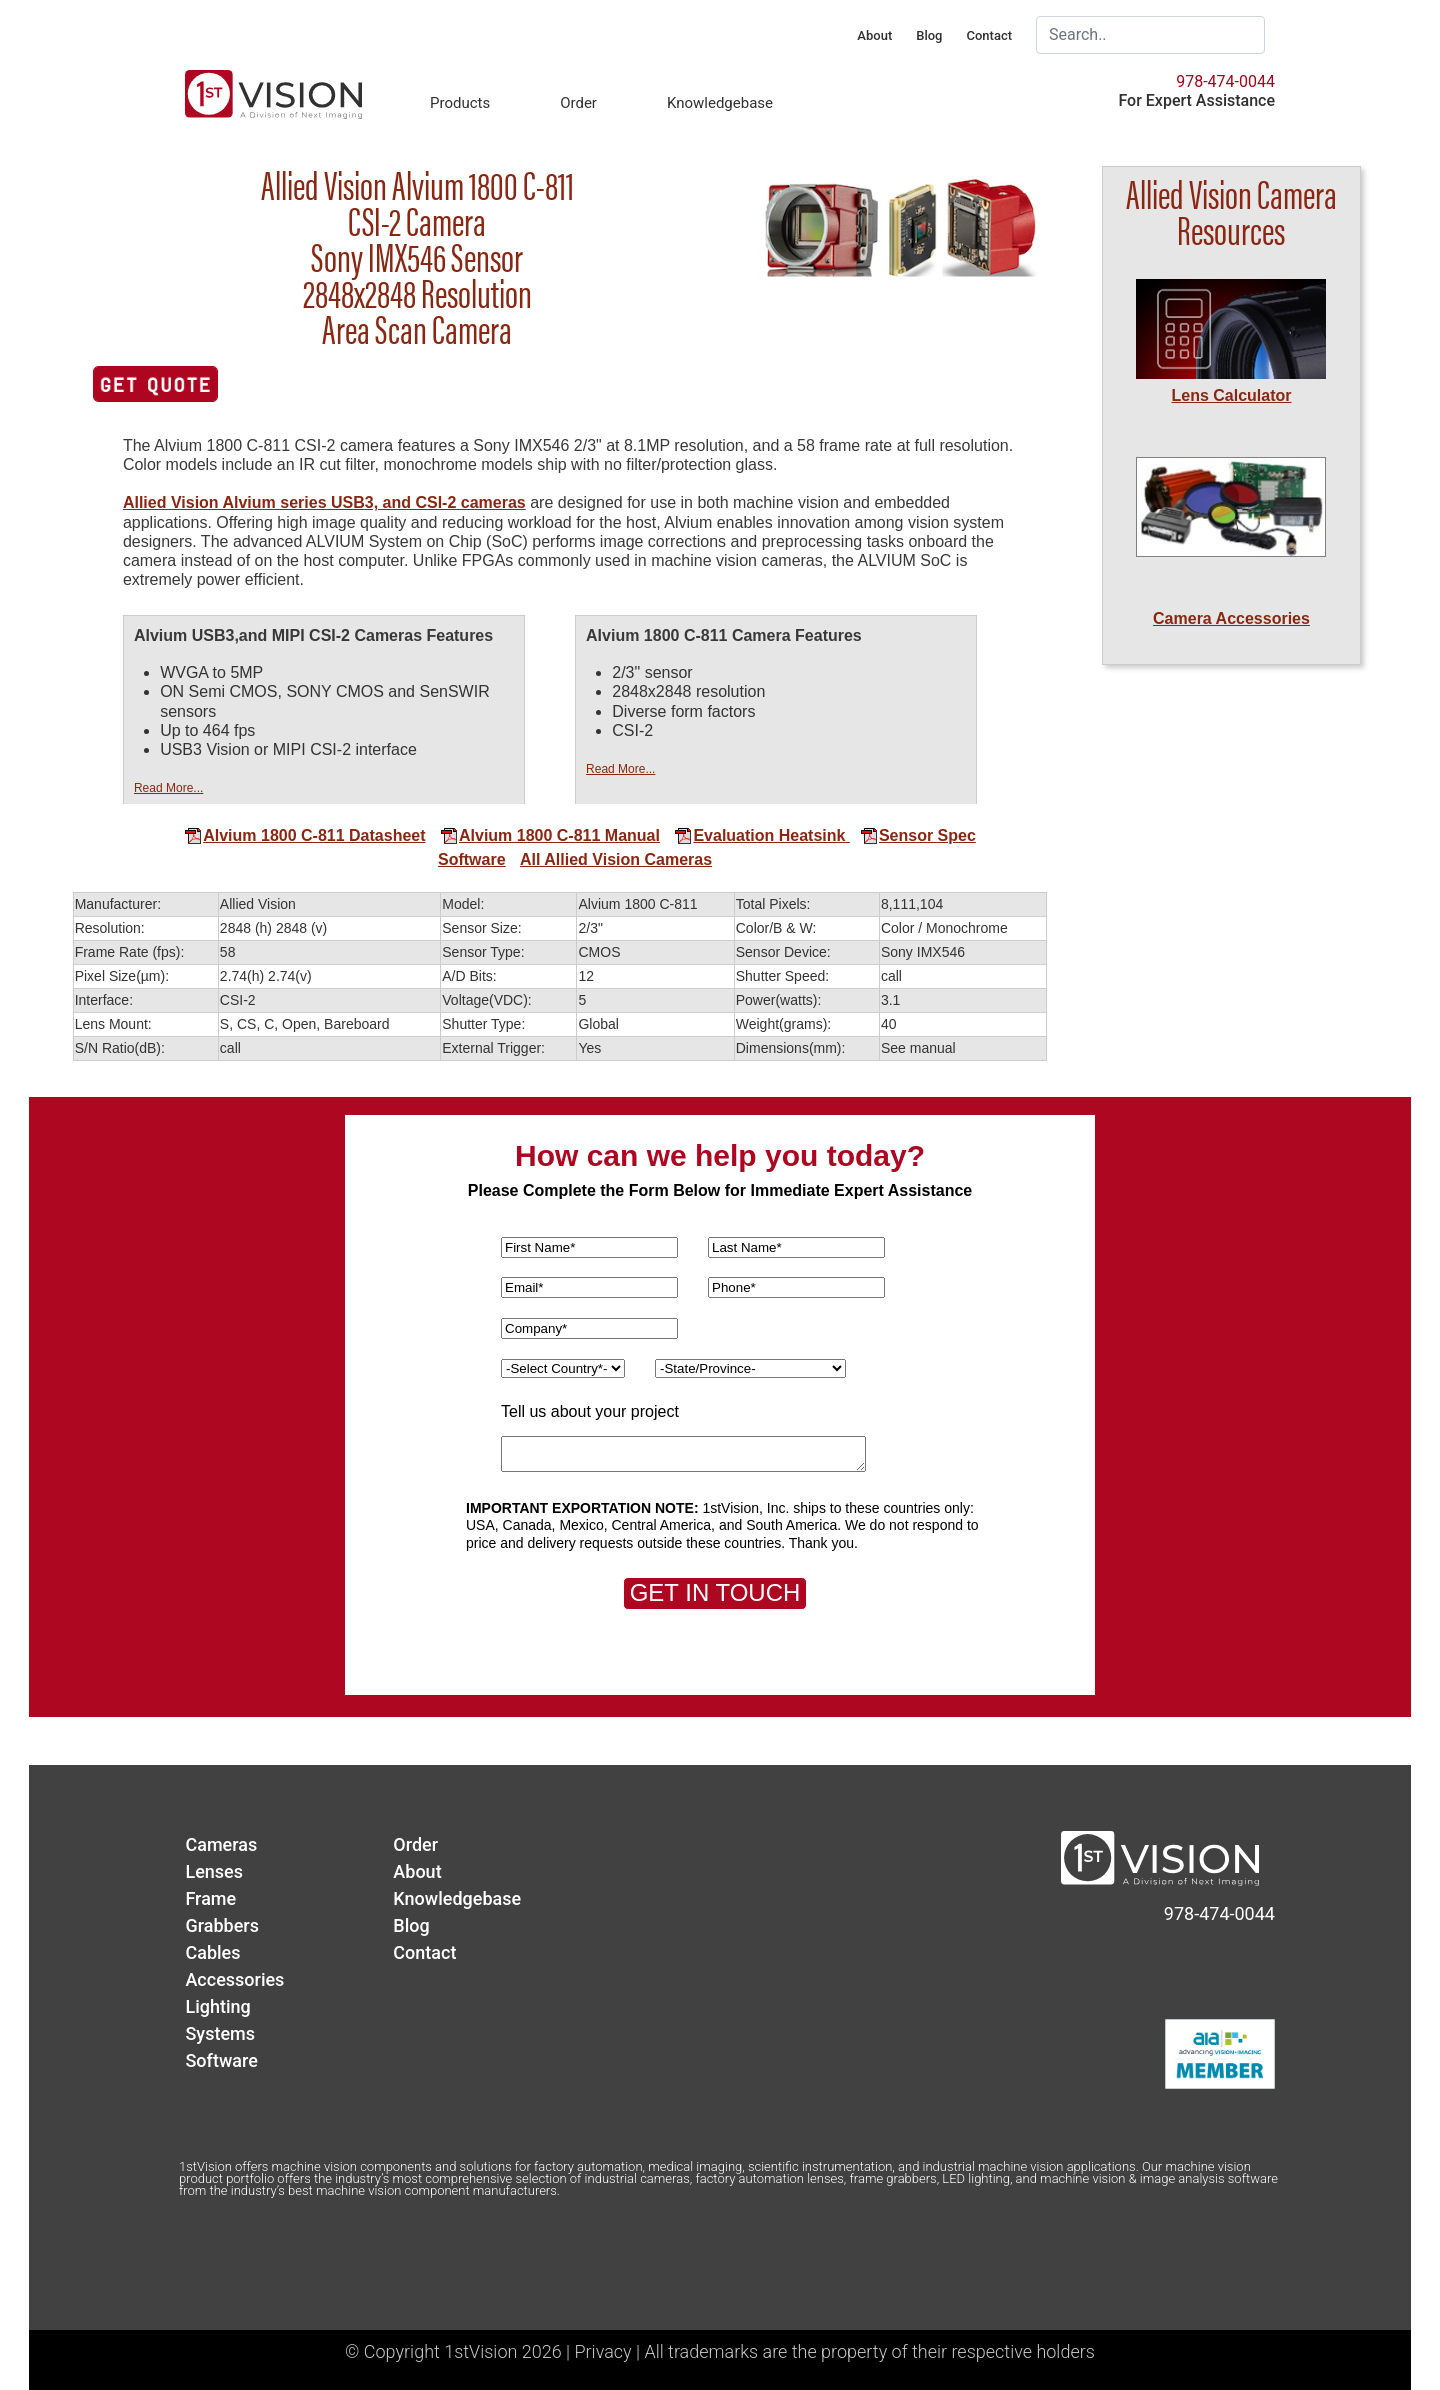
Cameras (221, 1844)
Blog (929, 35)
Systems (220, 2033)
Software (472, 859)
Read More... (168, 788)
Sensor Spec (910, 835)
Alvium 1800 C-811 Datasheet (304, 835)
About (874, 35)
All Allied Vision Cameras (616, 859)
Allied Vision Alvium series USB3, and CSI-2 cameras (324, 502)
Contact (989, 35)
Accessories (234, 1979)
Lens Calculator (1231, 395)
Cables (212, 1952)
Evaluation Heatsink (759, 835)
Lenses (214, 1871)
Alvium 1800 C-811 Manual (550, 835)
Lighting (217, 2006)
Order (578, 103)
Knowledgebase (720, 103)
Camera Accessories (1231, 618)
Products (460, 103)
